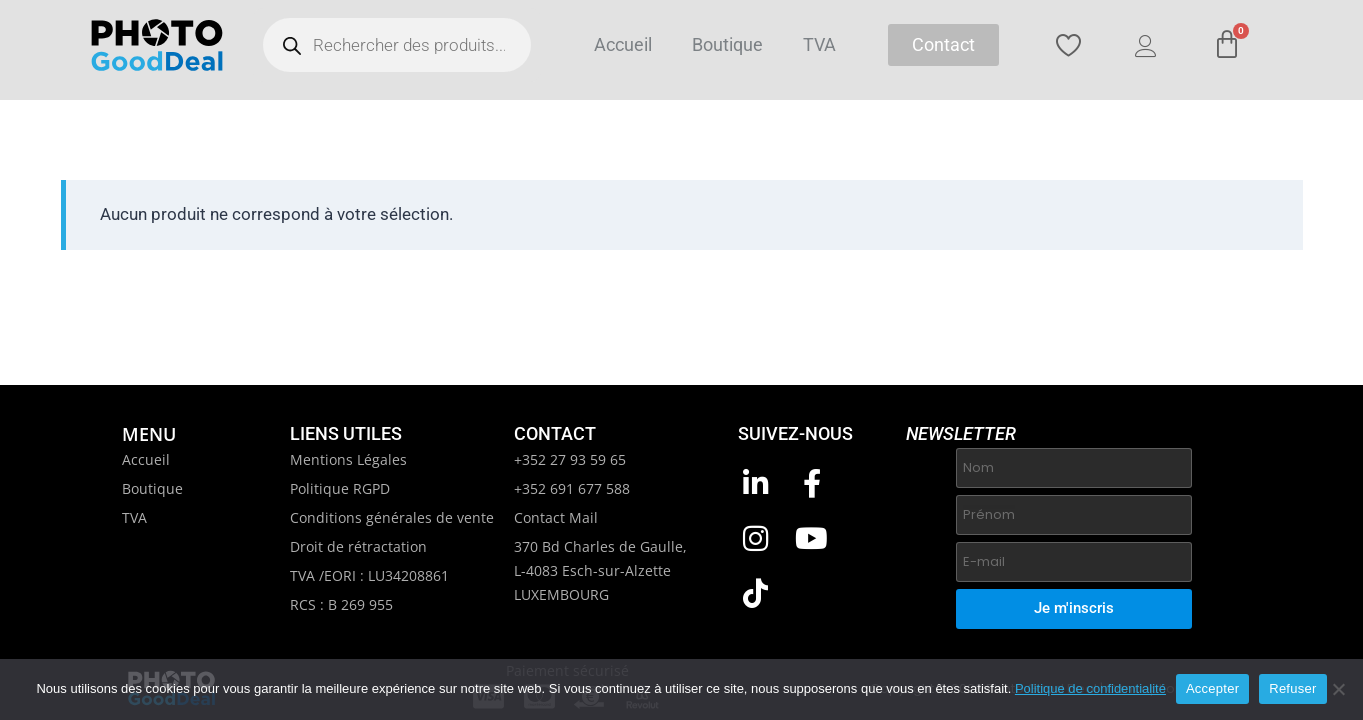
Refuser (1292, 688)
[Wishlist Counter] (1080, 45)
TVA (819, 44)
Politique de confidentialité (1090, 688)
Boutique (727, 44)
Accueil (623, 44)
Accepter (1212, 688)
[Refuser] (1338, 689)
